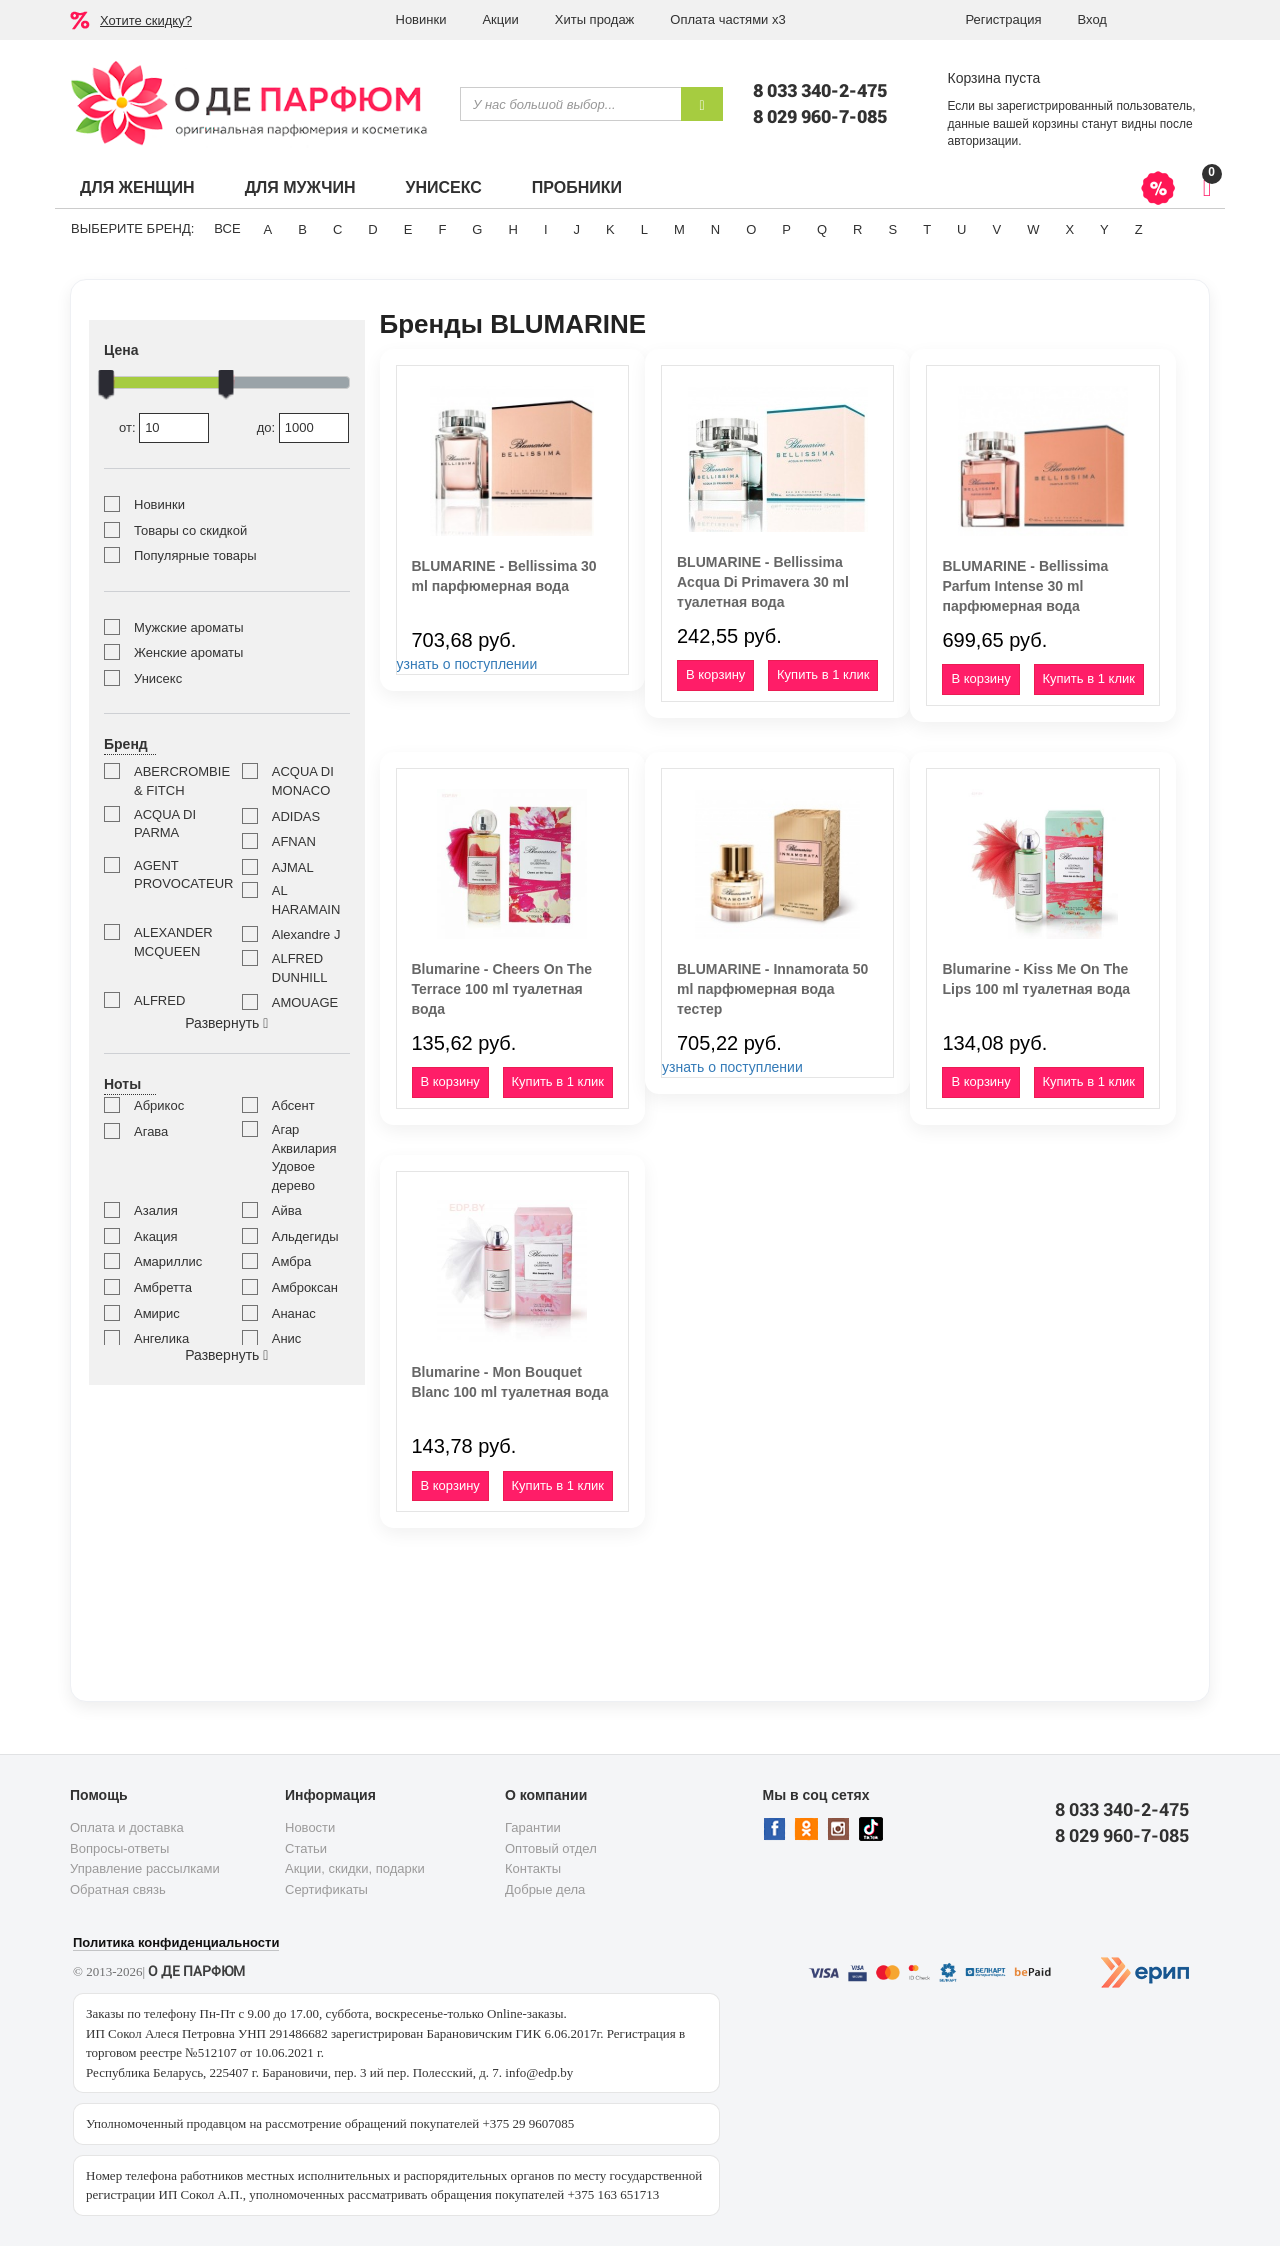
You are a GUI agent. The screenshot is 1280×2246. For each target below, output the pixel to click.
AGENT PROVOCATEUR (173, 875)
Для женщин (137, 187)
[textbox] (570, 104)
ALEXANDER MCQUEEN (173, 942)
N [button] (715, 229)
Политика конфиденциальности (176, 1942)
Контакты (533, 1868)
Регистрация (1004, 19)
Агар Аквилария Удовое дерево (304, 1157)
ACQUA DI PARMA (165, 824)
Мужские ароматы (188, 627)
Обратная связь (118, 1889)
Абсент (293, 1105)
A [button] (268, 229)
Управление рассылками (145, 1868)
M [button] (679, 229)
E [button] (408, 229)
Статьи (306, 1848)
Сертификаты (326, 1889)
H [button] (512, 229)
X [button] (1069, 229)
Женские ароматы (188, 652)
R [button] (857, 229)
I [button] (546, 229)
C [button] (337, 229)
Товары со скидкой (190, 530)
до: (303, 428)
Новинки (421, 19)
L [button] (644, 229)
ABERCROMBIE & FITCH (173, 781)
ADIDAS (296, 816)
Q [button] (822, 229)
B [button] (302, 229)
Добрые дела (545, 1889)
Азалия (156, 1210)
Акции (500, 19)
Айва (287, 1210)
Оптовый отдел (551, 1848)
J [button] (577, 229)
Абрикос (159, 1105)
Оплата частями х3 (727, 19)
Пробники (577, 187)
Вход (1092, 19)
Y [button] (1104, 229)
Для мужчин (300, 187)
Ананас (294, 1313)
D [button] (372, 229)
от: (164, 428)
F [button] (442, 229)
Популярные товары (195, 555)
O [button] (751, 229)
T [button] (927, 229)
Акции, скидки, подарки (355, 1868)
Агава (151, 1131)
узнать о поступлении (467, 664)
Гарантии (533, 1827)
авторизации (983, 141)
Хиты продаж (595, 19)
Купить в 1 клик (823, 674)
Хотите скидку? (146, 20)
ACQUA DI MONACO (303, 781)
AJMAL (293, 867)
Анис (287, 1338)
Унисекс (443, 187)
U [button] (961, 229)
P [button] (786, 229)
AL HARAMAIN (306, 900)
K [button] (610, 229)
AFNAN (294, 841)
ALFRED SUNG (159, 1010)
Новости (310, 1827)
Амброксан (305, 1287)
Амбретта (163, 1287)
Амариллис (168, 1261)
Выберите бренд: (132, 228)
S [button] (892, 229)
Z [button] (1139, 229)
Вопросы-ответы (119, 1848)
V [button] (996, 229)
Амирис (157, 1313)
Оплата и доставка (127, 1827)
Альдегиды (305, 1236)
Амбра (291, 1261)
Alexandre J (306, 934)
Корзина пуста (994, 78)
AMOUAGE (305, 1002)
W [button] (1033, 229)
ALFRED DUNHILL (300, 968)
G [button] (477, 229)
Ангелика (161, 1338)
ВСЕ (227, 228)
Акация (156, 1236)
